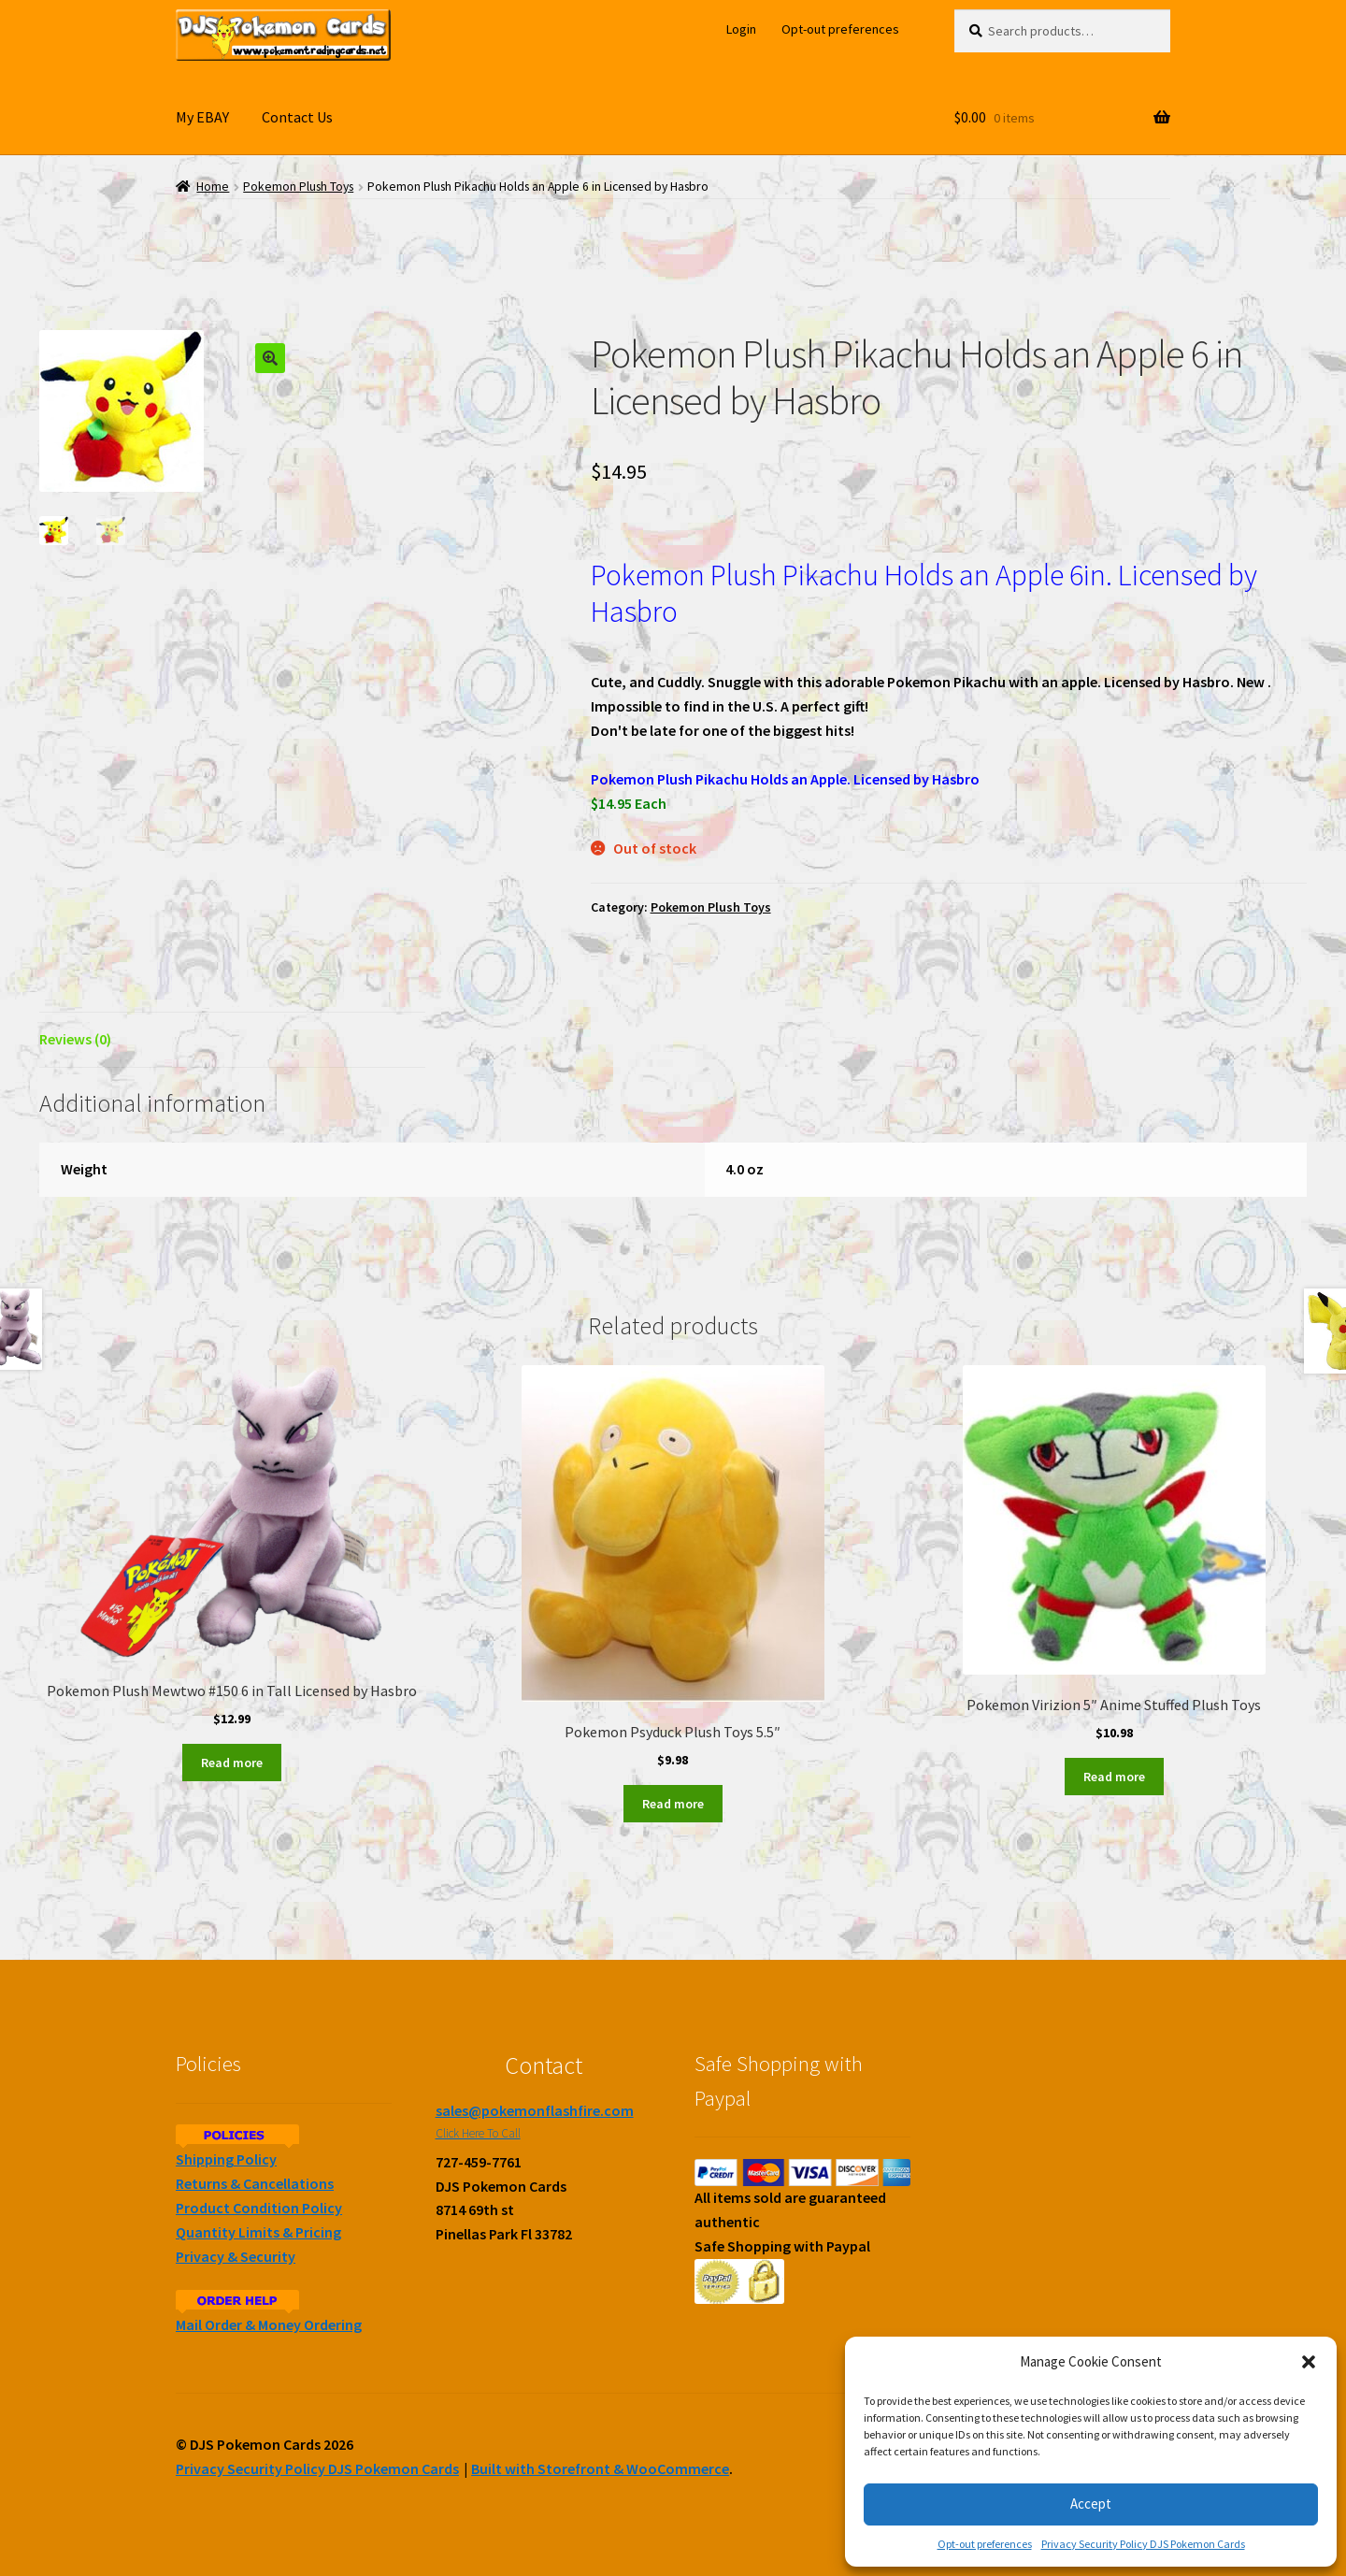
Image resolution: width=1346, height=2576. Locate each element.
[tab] (232, 1040)
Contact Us (297, 117)
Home (212, 186)
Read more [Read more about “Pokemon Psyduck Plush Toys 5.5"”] (673, 1803)
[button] (1308, 2362)
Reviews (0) (75, 1038)
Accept (1090, 2503)
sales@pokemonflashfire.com (535, 2110)
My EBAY (202, 117)
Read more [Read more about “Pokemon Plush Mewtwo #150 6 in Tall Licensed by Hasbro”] (232, 1762)
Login (741, 29)
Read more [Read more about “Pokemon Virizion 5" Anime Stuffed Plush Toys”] (1114, 1776)
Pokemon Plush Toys (298, 186)
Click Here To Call (478, 2133)
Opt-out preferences (985, 2544)
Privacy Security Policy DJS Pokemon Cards (1143, 2544)
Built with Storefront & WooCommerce (600, 2468)
